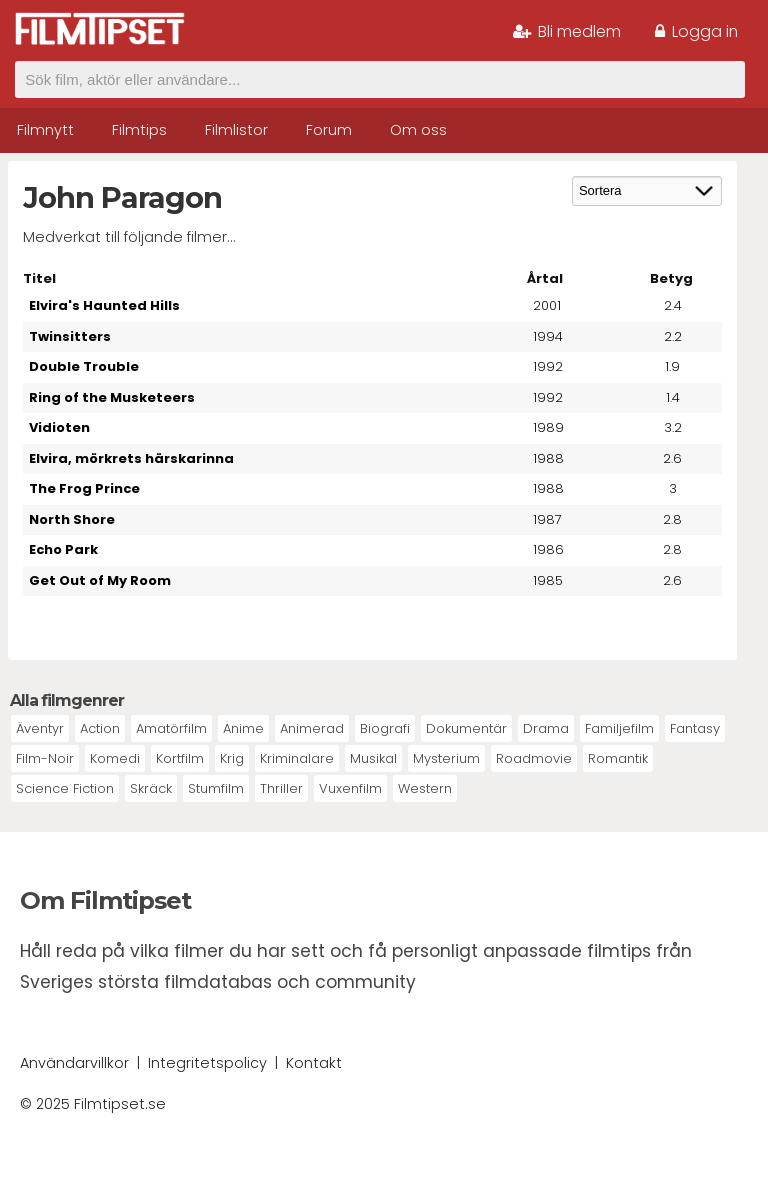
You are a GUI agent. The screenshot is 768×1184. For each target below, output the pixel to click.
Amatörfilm (171, 728)
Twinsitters (70, 336)
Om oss (418, 130)
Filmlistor (236, 130)
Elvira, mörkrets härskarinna (131, 458)
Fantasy (695, 728)
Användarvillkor (74, 1063)
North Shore (72, 519)
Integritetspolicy (207, 1063)
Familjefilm (619, 728)
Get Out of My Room (100, 580)
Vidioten (59, 427)
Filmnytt (45, 130)
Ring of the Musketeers (112, 397)
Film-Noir (45, 758)
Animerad (312, 728)
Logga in (696, 31)
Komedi (115, 758)
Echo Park (63, 549)
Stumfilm (216, 788)
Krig (232, 758)
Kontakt (314, 1063)
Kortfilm (180, 758)
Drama (546, 728)
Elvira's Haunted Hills (104, 305)
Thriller (281, 788)
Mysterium (446, 758)
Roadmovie (534, 758)
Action (100, 728)
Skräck (151, 788)
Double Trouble (84, 366)
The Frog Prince (84, 488)
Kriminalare (297, 758)
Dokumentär (466, 728)
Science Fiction (65, 788)
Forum (329, 130)
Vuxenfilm (350, 788)
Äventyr (40, 728)
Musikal (373, 758)
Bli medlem (567, 31)
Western (425, 788)
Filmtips (139, 130)
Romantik (618, 758)
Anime (243, 728)
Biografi (385, 728)
